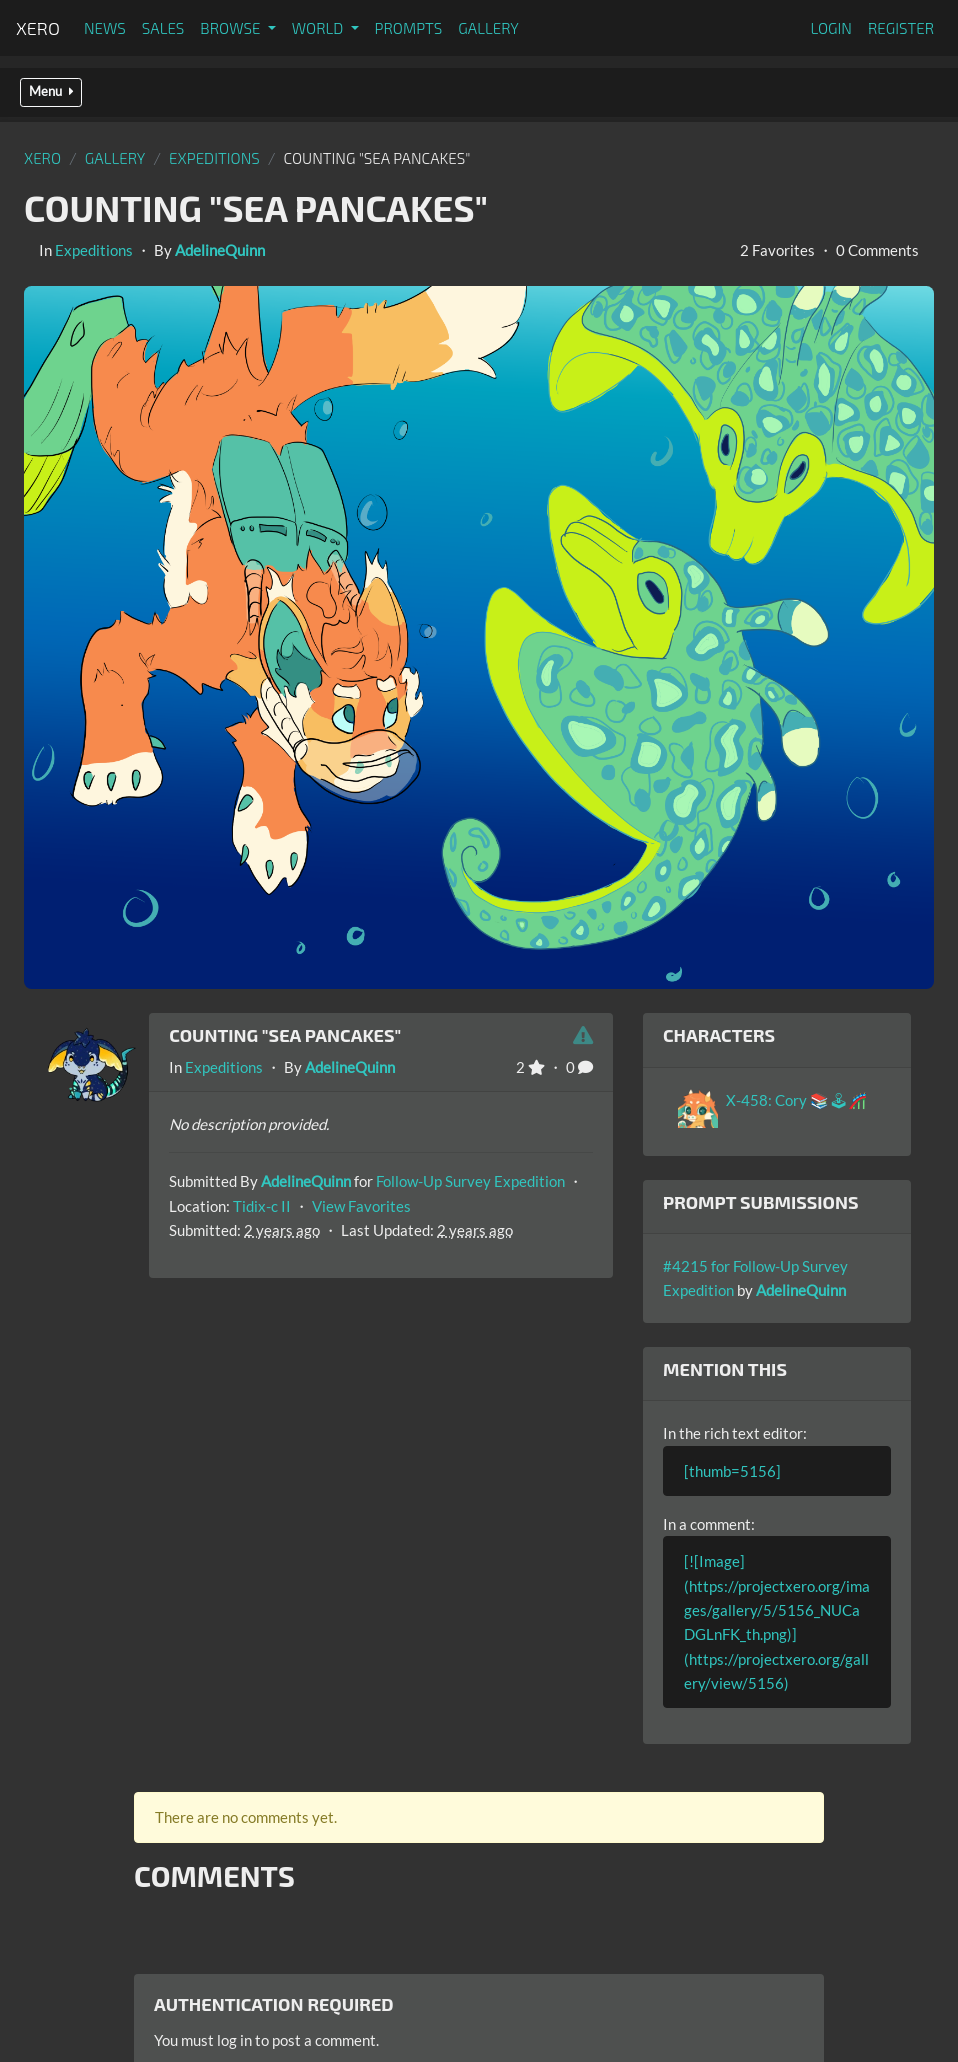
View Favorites (361, 1206)
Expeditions (214, 158)
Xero (38, 28)
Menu (51, 91)
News (105, 28)
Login (831, 28)
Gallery (488, 28)
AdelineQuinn (220, 250)
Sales (163, 28)
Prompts (409, 28)
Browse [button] (231, 28)
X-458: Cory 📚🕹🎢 (796, 1100)
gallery (115, 158)
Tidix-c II (262, 1206)
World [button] (319, 28)
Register (901, 28)
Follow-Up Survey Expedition (470, 1181)
